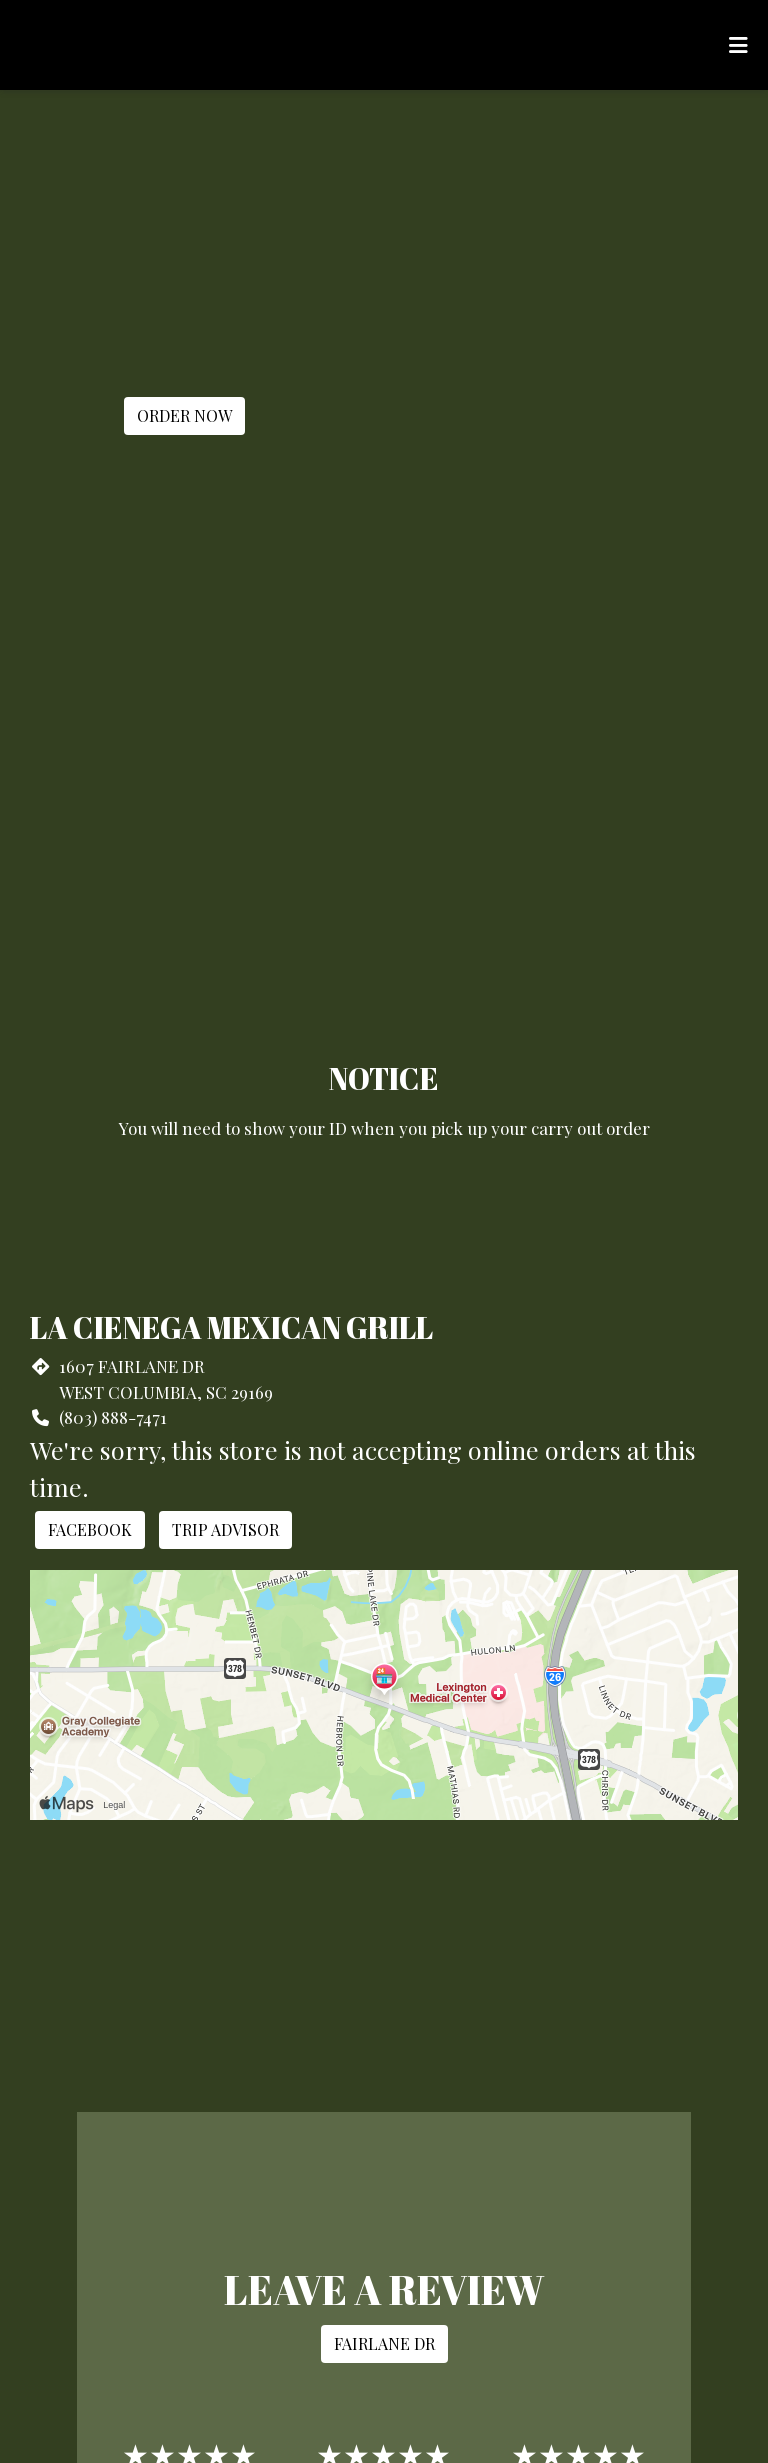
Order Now (184, 415)
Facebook (90, 1529)
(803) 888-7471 (113, 1417)
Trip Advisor (225, 1529)
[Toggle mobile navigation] (738, 45)
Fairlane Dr (384, 2343)
